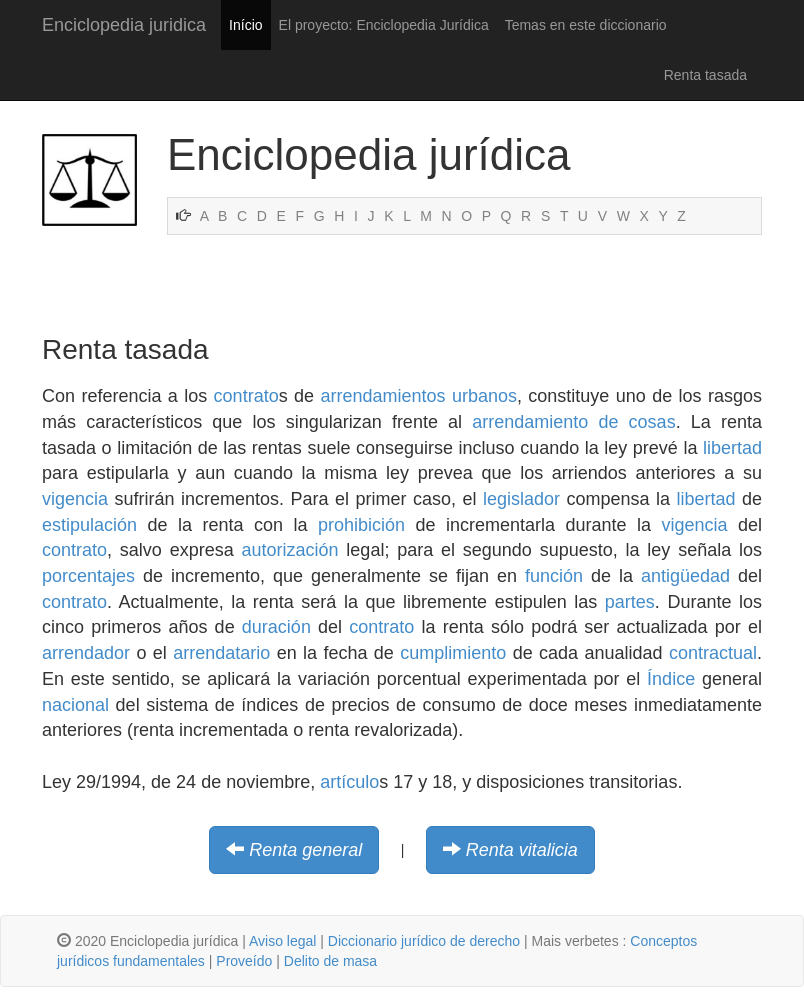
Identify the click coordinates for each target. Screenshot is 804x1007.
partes (630, 602)
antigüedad (685, 576)
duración (276, 627)
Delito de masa (330, 961)
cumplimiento (453, 653)
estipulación (89, 525)
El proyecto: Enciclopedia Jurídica (384, 25)
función (554, 576)
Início (245, 25)
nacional (75, 705)
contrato (246, 396)
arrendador (86, 653)
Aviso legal (282, 941)
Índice (671, 679)
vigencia (75, 499)
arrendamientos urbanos (418, 396)
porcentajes (88, 576)
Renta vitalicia (522, 850)
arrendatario (221, 653)
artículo (349, 782)
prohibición (361, 525)
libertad (732, 448)
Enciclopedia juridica (124, 25)
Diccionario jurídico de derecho (424, 941)
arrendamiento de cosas (573, 422)
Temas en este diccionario (586, 25)
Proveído (244, 961)
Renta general (305, 850)
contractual (713, 653)
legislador (521, 499)
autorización (290, 550)
